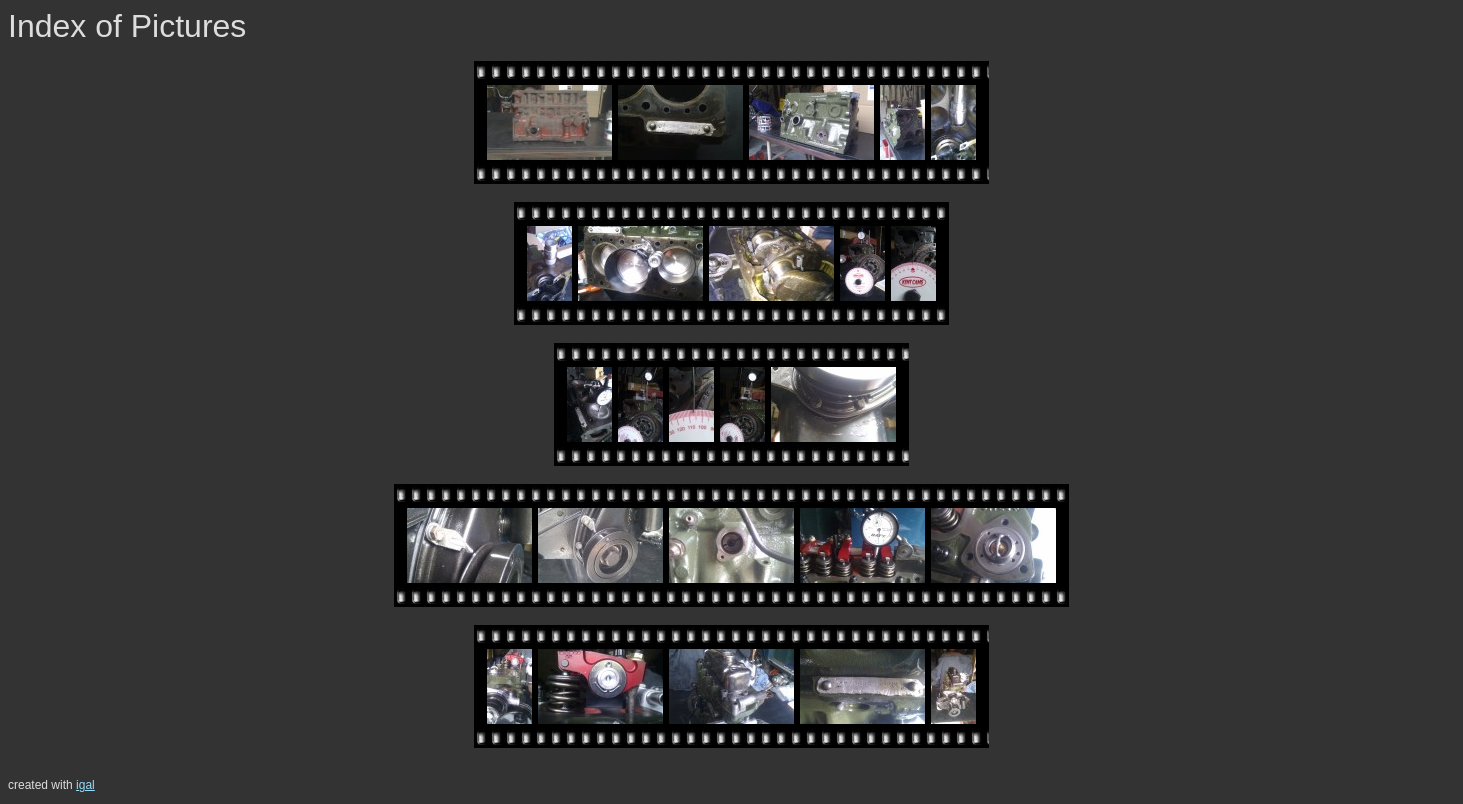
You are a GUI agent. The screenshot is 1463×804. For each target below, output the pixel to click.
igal (85, 785)
